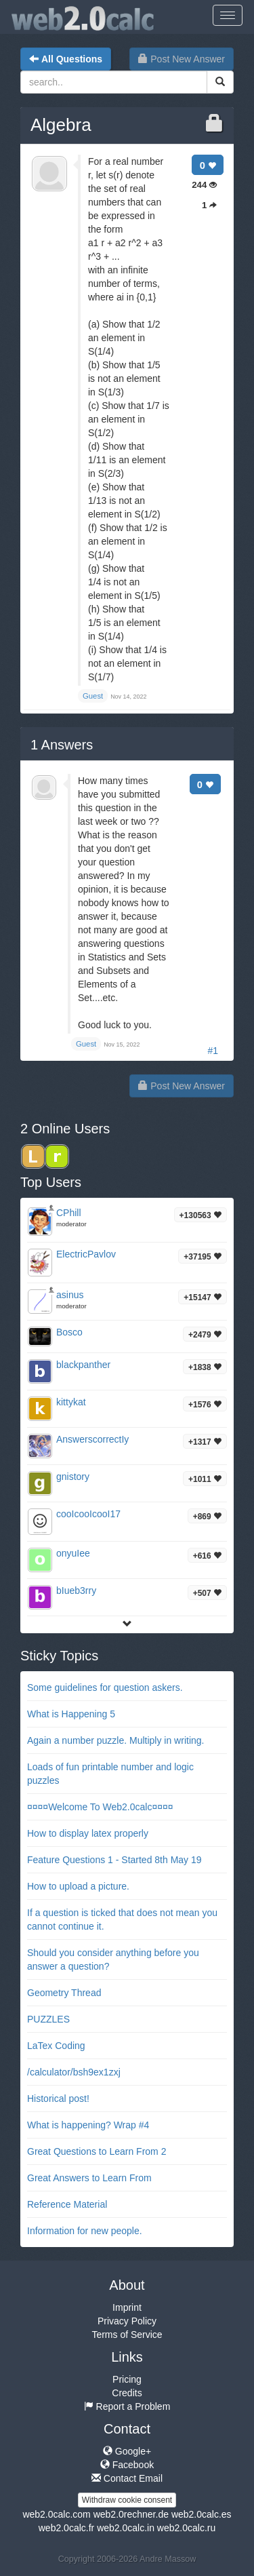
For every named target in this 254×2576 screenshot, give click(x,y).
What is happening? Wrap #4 (88, 2125)
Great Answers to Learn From (89, 2177)
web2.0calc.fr (66, 2527)
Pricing (127, 2379)
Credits (127, 2392)
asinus (69, 1294)
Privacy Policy (127, 2321)
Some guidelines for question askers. (105, 1687)
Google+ (127, 2451)
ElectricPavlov (86, 1254)
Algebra (60, 125)
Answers (61, 744)
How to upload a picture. (78, 1886)
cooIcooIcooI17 (88, 1513)
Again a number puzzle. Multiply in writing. (115, 1740)
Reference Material (67, 2204)
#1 (212, 1050)
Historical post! (58, 2098)
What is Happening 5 (71, 1714)
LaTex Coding (56, 2045)
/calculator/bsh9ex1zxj (74, 2072)
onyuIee (73, 1553)
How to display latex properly (87, 1833)
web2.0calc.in (125, 2527)
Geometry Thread (64, 1992)
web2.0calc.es (201, 2514)
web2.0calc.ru (186, 2527)
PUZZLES (48, 2019)
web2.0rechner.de (131, 2514)
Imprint (127, 2307)
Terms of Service (126, 2334)
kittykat (71, 1402)
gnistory (72, 1476)
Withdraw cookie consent (127, 2500)
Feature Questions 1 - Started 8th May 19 (114, 1859)
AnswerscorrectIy (92, 1439)
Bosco (69, 1332)
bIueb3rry (76, 1590)
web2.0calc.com (56, 2514)
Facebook (127, 2464)
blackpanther (83, 1364)
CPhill (68, 1212)
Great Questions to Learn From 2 (96, 2151)
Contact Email (127, 2478)
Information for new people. (84, 2230)
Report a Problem (127, 2406)
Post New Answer (181, 59)
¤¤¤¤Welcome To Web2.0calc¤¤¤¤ (100, 1806)
